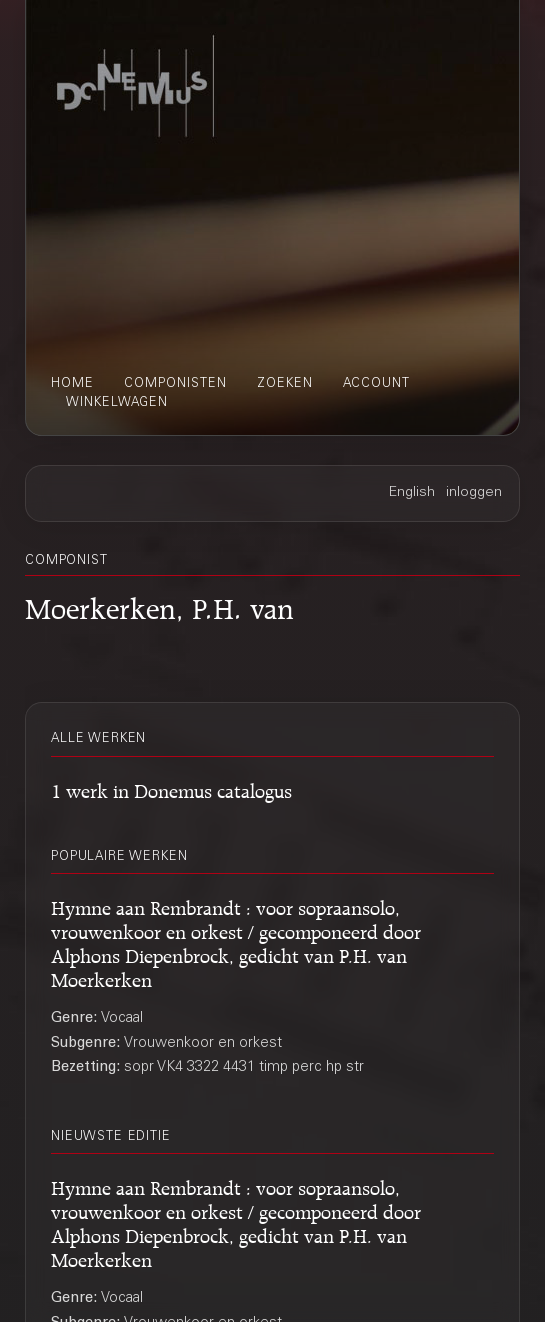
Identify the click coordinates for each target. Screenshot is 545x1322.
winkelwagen (117, 403)
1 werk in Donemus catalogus (171, 788)
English (412, 493)
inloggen (474, 493)
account (376, 384)
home (72, 384)
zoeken (285, 384)
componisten (175, 384)
